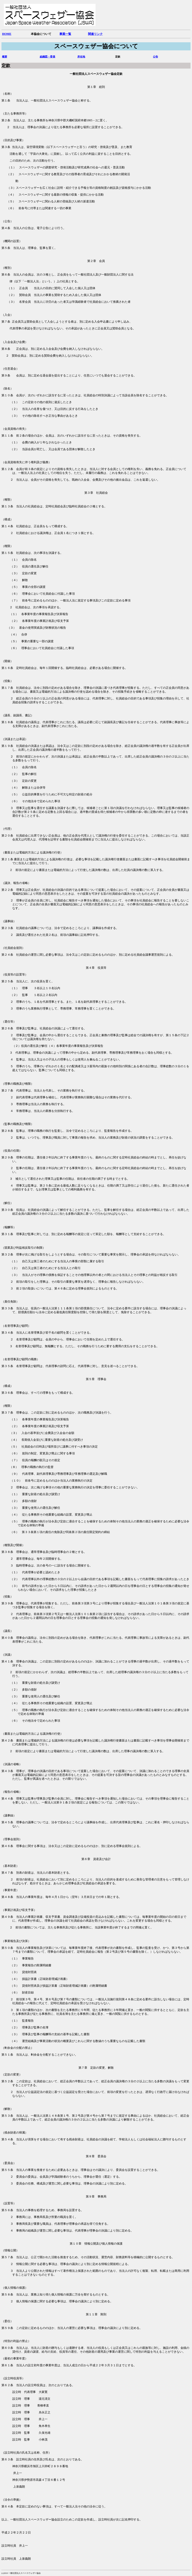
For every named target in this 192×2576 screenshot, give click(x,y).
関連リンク (95, 33)
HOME (6, 33)
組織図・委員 (47, 56)
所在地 (81, 56)
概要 (4, 56)
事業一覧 (65, 33)
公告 (155, 56)
